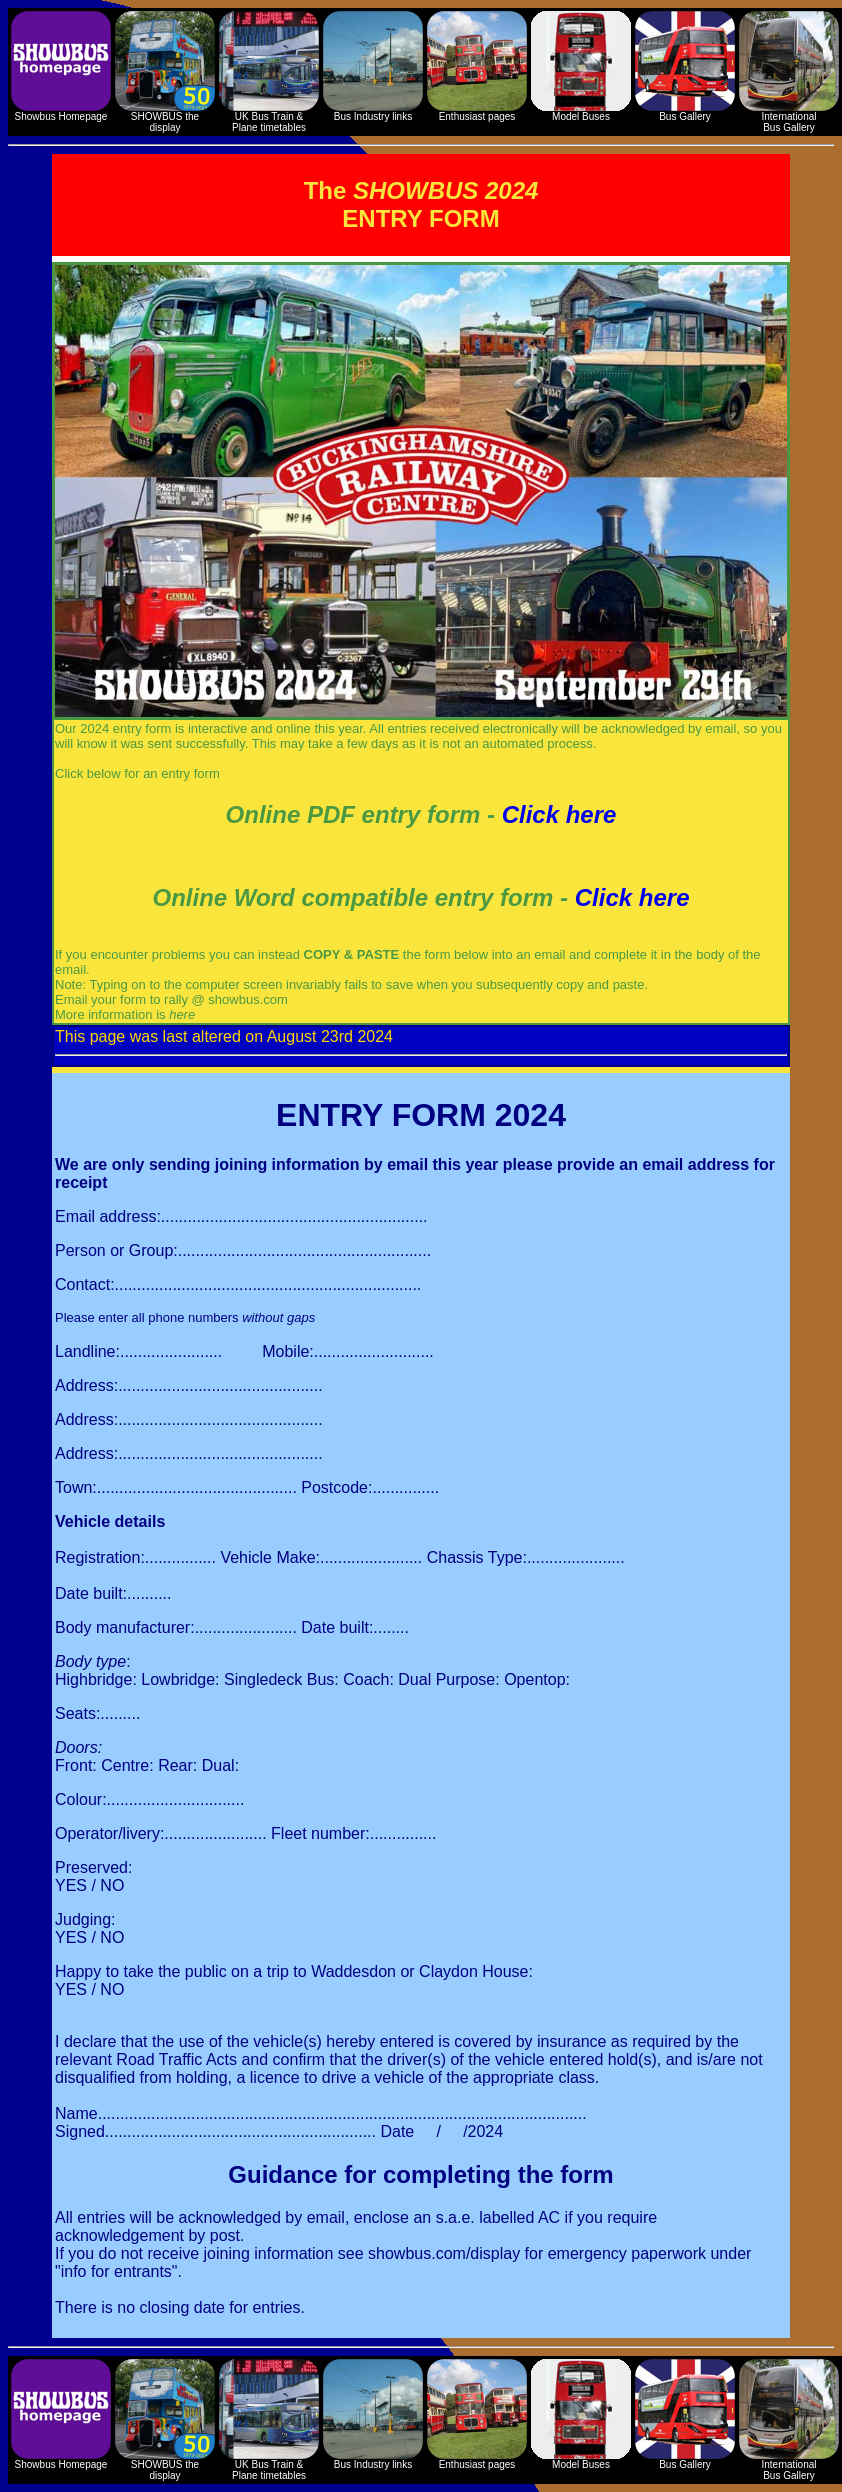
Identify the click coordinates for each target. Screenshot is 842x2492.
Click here (559, 814)
